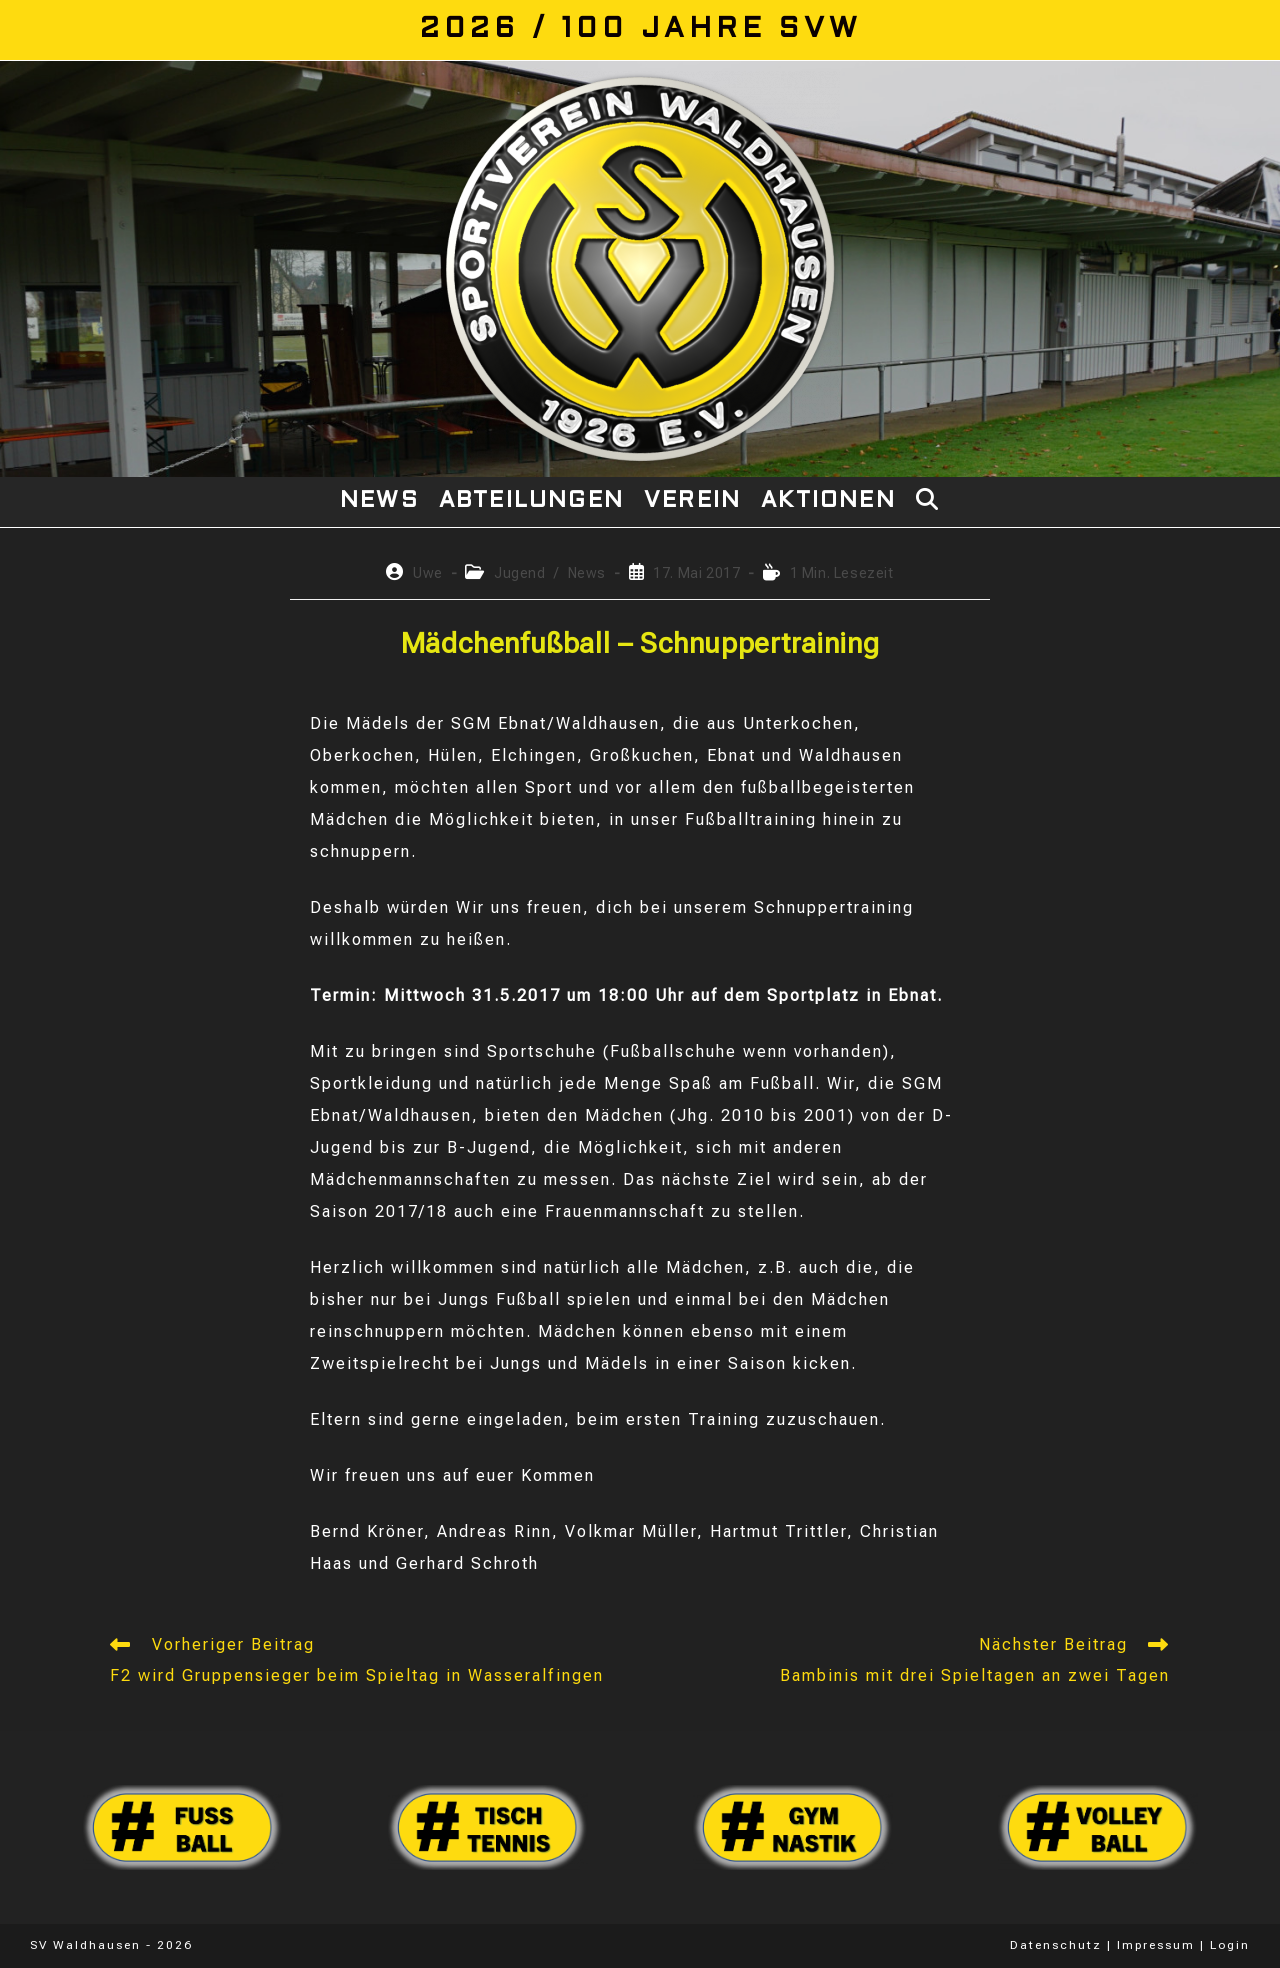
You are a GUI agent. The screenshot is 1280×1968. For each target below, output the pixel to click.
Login (1230, 1945)
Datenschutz (1056, 1945)
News (587, 573)
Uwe (428, 573)
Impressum (1156, 1945)
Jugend (520, 573)
